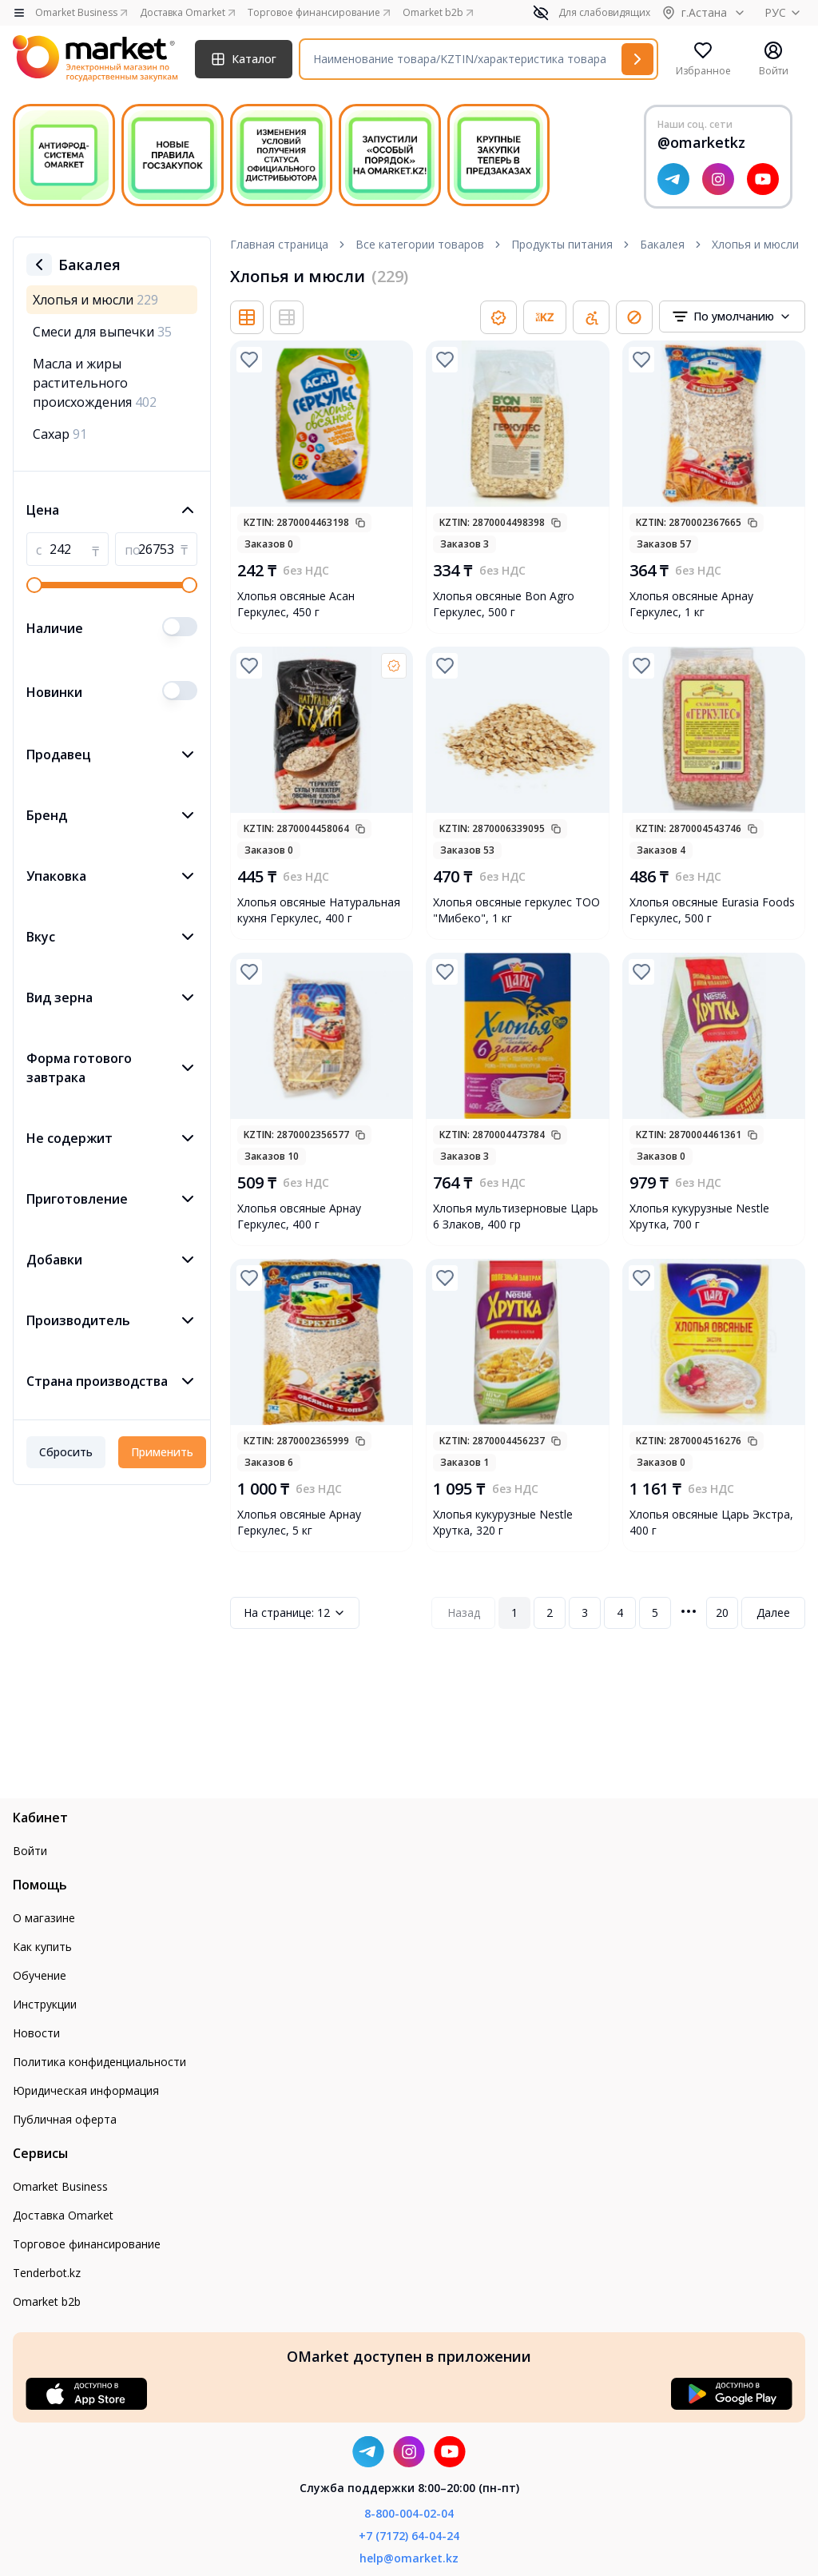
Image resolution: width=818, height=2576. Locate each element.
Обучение (39, 1975)
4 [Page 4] (620, 1612)
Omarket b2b (47, 2301)
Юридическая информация (86, 2090)
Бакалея (662, 244)
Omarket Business (60, 2186)
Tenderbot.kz (47, 2272)
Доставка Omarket (63, 2215)
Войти (30, 1850)
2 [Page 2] (549, 1612)
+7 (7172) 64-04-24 (409, 2535)
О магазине (44, 1917)
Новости (36, 2032)
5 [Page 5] (655, 1612)
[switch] (179, 626)
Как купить (42, 1946)
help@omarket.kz (409, 2558)
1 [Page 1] (514, 1612)
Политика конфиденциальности (99, 2061)
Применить (162, 1451)
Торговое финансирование (87, 2244)
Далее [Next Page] (773, 1612)
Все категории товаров (419, 244)
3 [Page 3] (585, 1612)
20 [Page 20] (722, 1612)
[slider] (34, 585)
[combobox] (732, 316)
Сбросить (66, 1451)
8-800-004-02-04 (409, 2513)
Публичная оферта (65, 2119)
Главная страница (279, 244)
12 (295, 1613)
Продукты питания (562, 244)
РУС (784, 12)
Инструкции (45, 2004)
